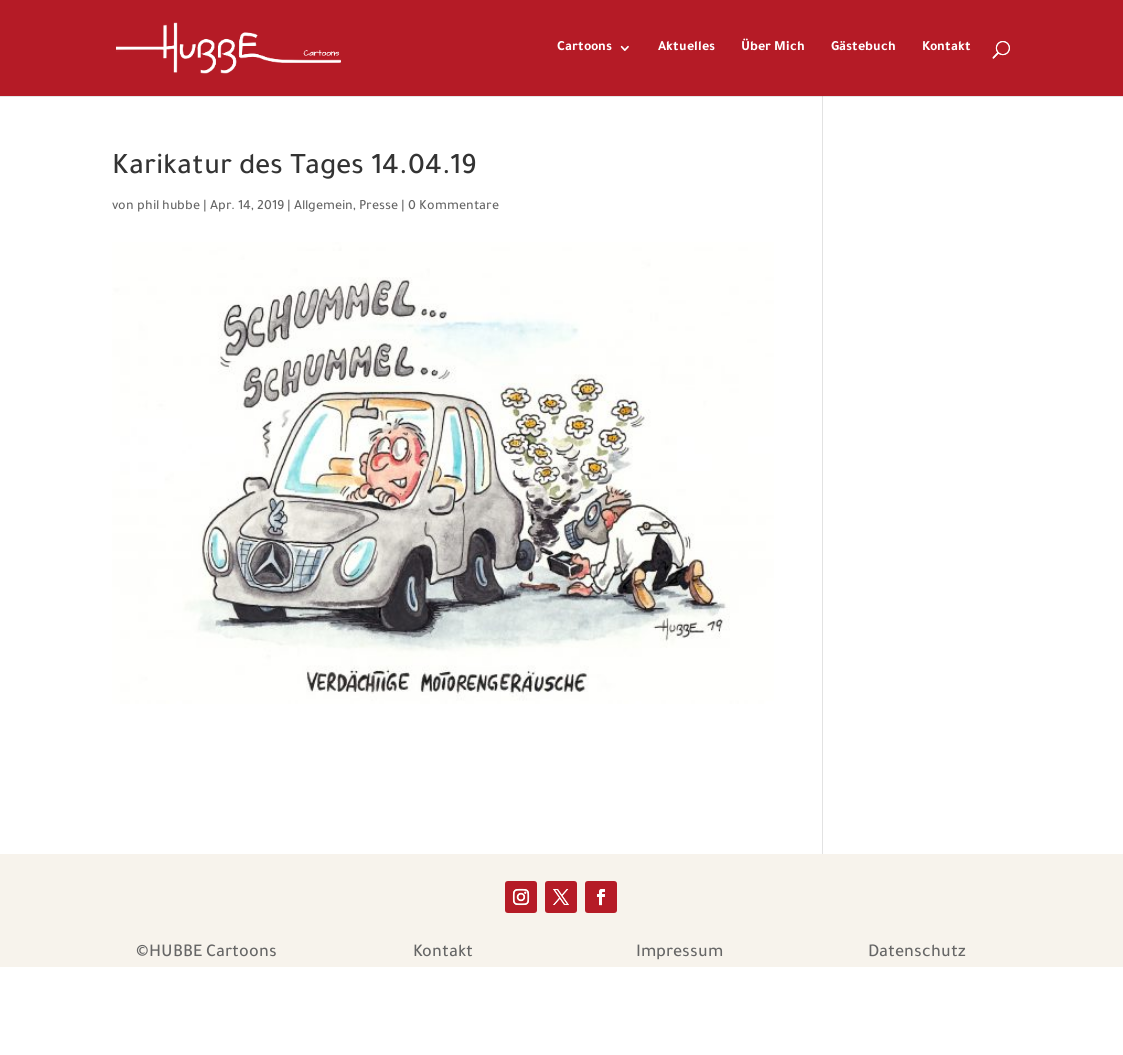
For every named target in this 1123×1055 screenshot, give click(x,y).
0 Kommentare (453, 207)
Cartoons (584, 48)
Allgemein (323, 207)
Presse (378, 207)
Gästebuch (863, 48)
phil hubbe (168, 207)
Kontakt (946, 48)
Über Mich (773, 48)
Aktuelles (686, 48)
